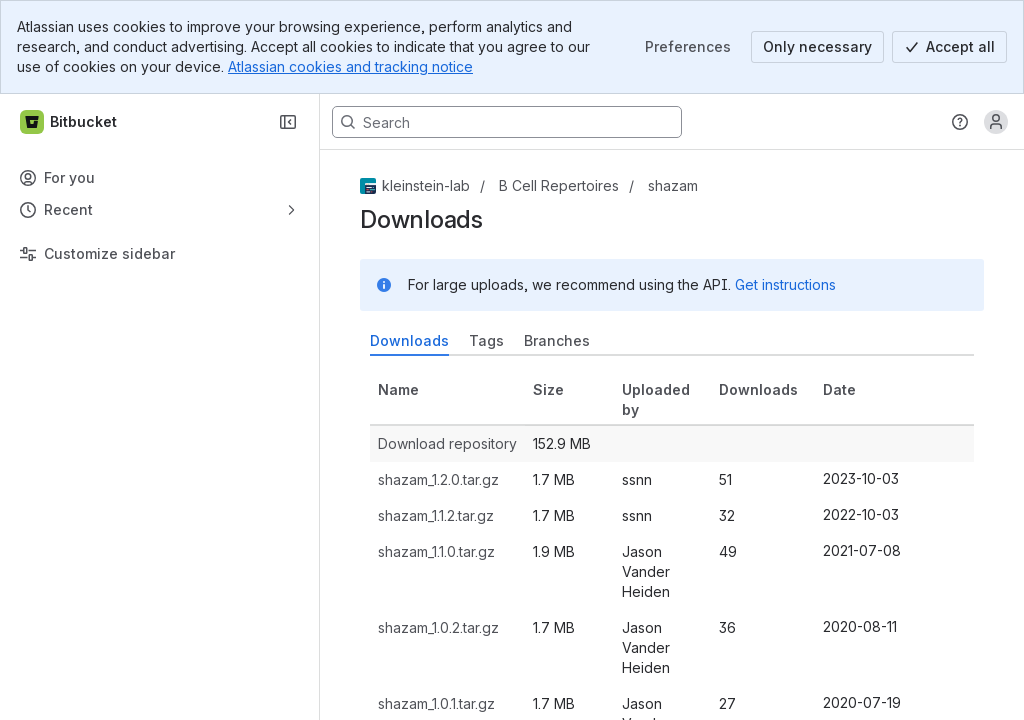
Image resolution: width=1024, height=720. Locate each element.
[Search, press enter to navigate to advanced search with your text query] (507, 122)
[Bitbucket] (69, 122)
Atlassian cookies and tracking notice (350, 66)
